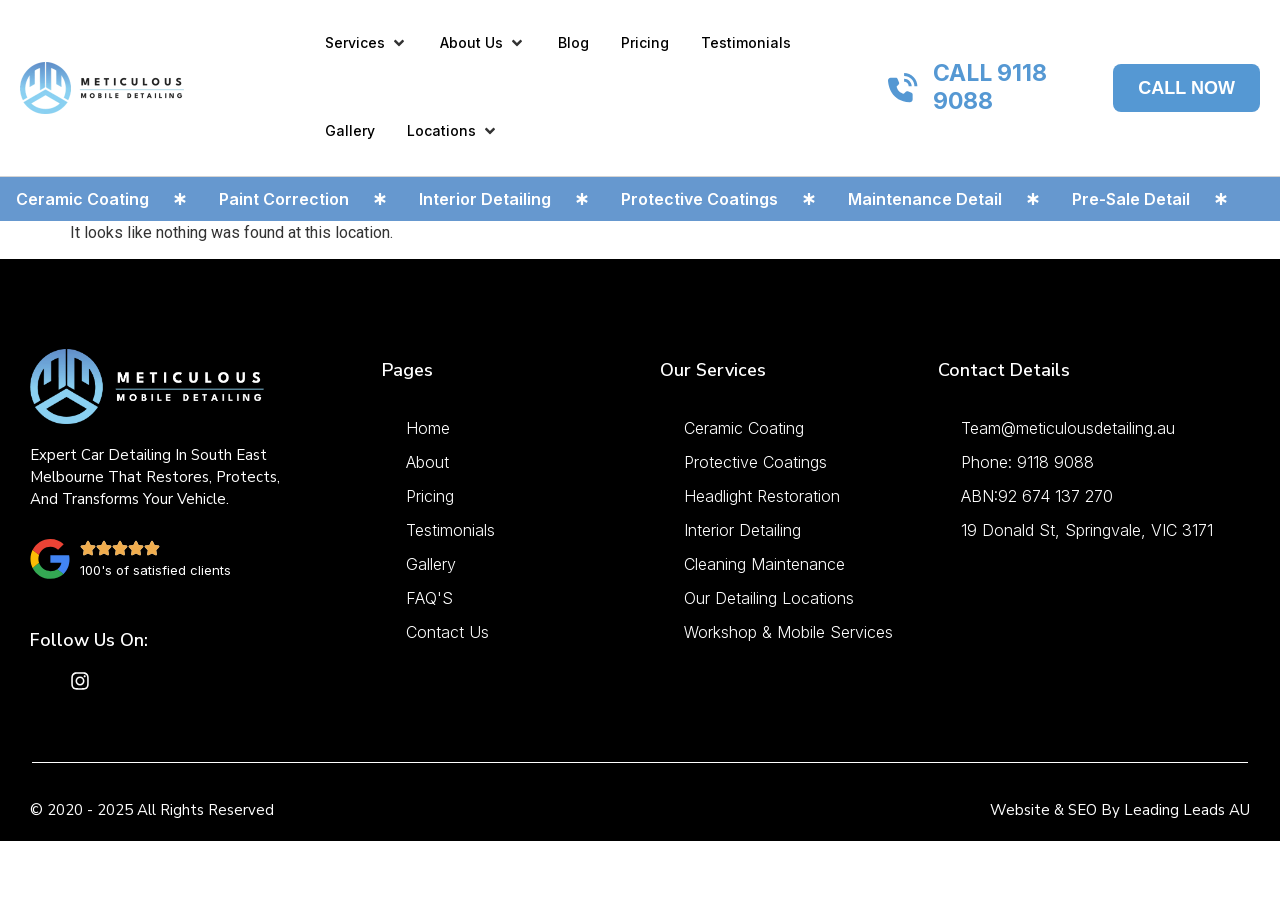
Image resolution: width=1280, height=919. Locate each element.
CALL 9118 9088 (990, 87)
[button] (366, 42)
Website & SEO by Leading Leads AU (1120, 810)
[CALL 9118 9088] (903, 88)
